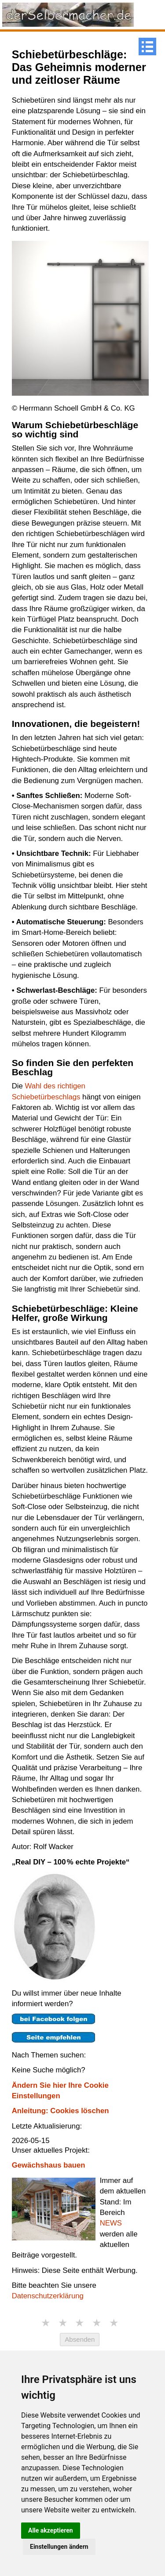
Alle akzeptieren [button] (50, 2530)
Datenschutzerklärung (48, 2296)
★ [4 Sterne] (97, 2323)
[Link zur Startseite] (68, 14)
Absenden (80, 2339)
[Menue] (147, 46)
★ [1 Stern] (46, 2323)
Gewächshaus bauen (48, 2165)
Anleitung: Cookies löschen (60, 2111)
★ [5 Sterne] (114, 2323)
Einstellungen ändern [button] (59, 2546)
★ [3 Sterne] (79, 2323)
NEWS (111, 2223)
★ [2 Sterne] (63, 2323)
